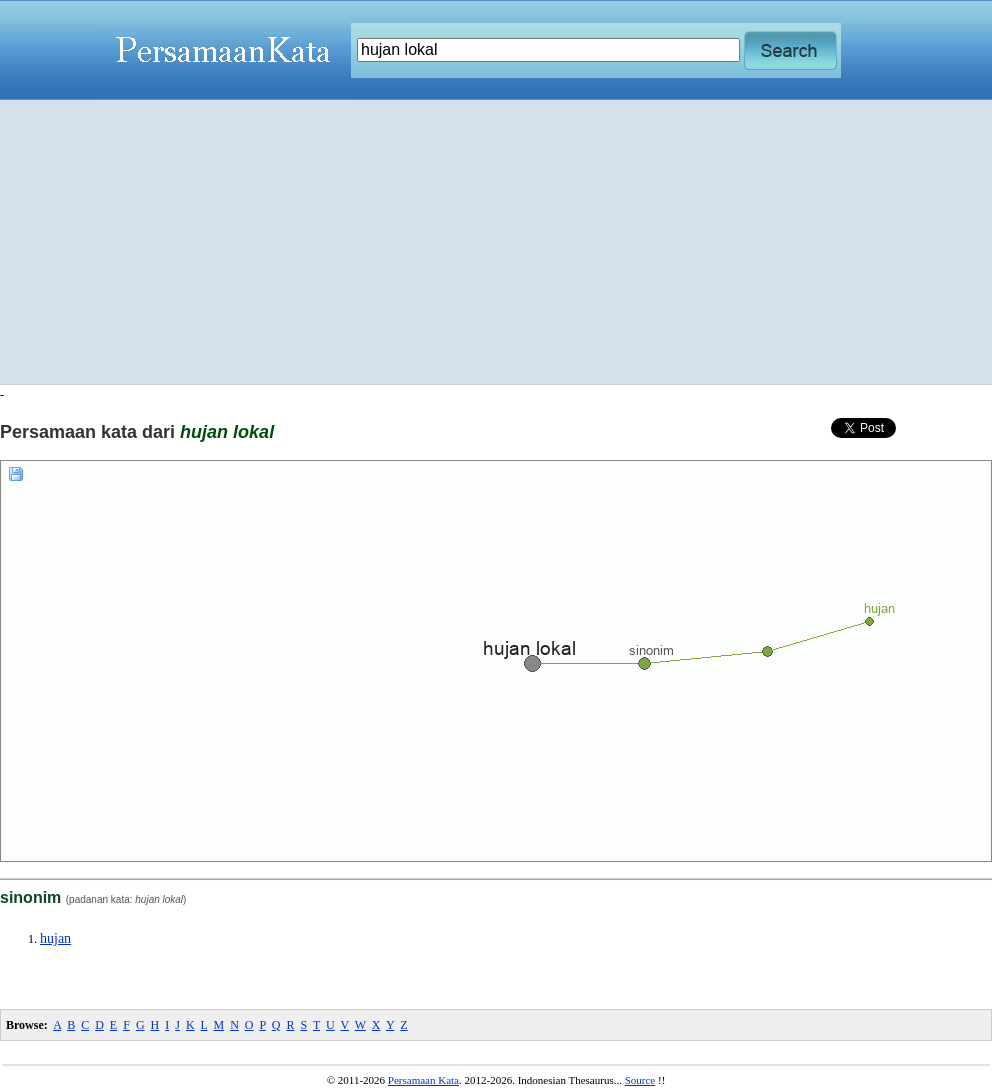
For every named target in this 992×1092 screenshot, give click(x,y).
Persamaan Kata (423, 1080)
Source (640, 1080)
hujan (55, 938)
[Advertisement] (496, 242)
